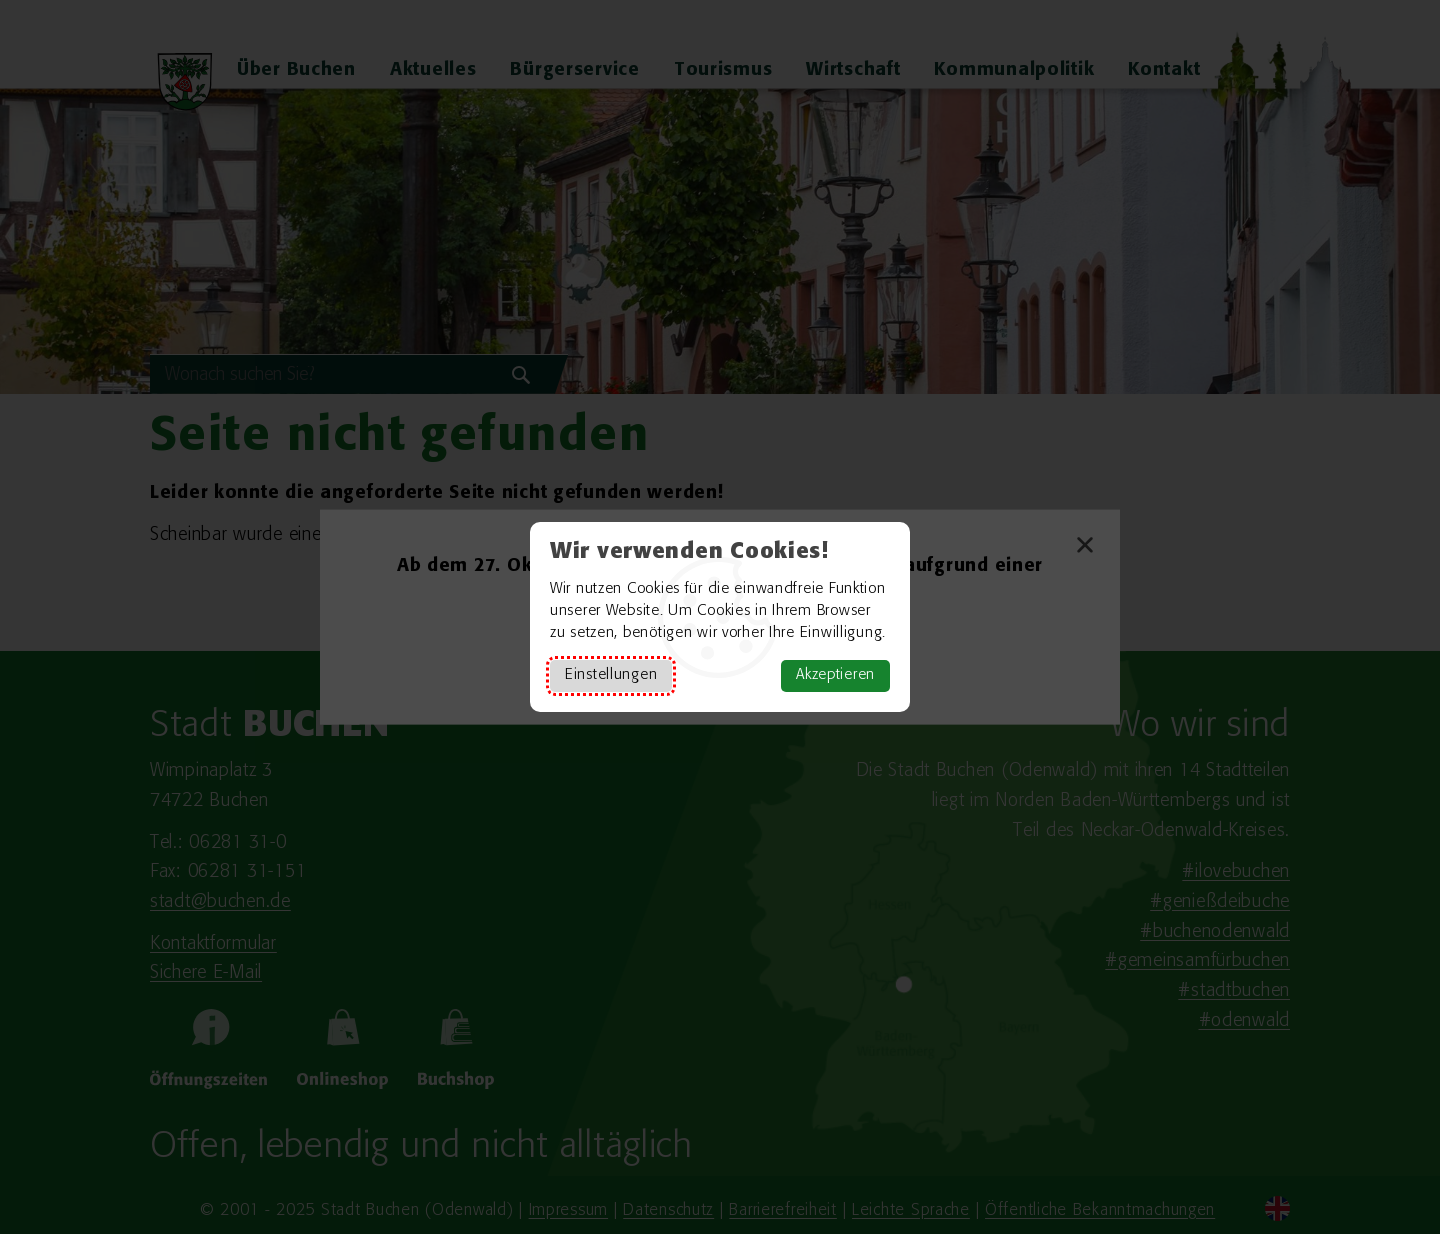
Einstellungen (611, 675)
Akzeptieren (835, 675)
